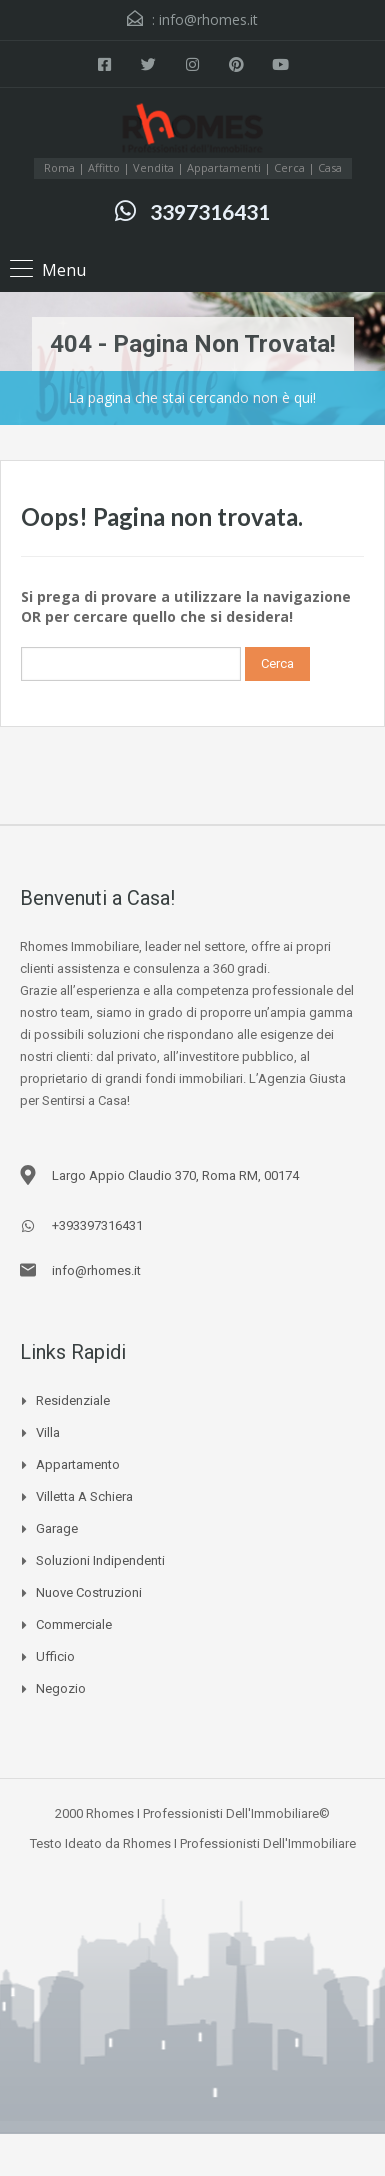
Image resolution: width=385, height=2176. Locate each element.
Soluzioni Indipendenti (100, 1560)
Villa (48, 1432)
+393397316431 (97, 1225)
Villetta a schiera (84, 1496)
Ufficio (55, 1656)
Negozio (61, 1688)
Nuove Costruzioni (89, 1592)
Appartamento (78, 1464)
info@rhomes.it (208, 19)
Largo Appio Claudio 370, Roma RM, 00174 (175, 1175)
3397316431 (210, 211)
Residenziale (73, 1400)
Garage (57, 1528)
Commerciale (74, 1624)
